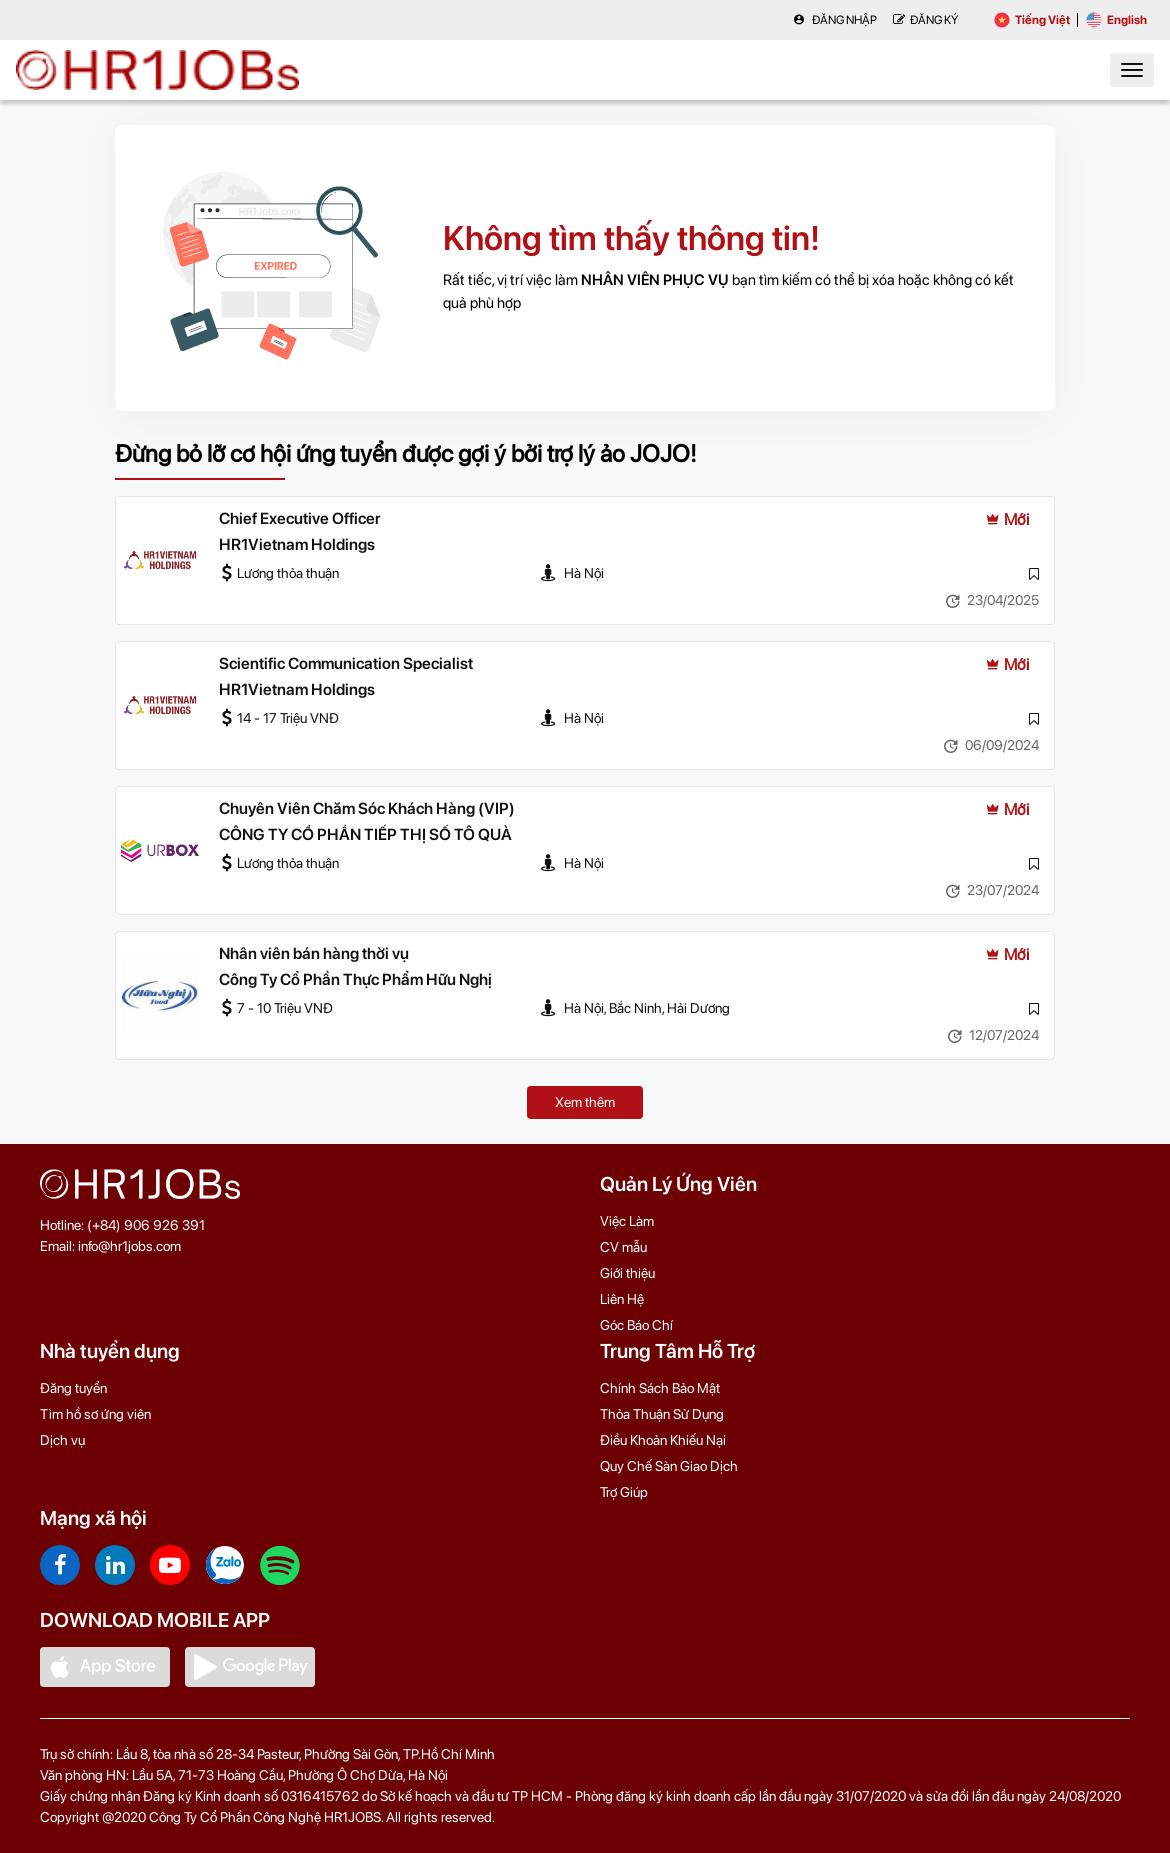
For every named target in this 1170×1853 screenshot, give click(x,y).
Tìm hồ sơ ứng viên (95, 1414)
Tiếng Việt (1032, 20)
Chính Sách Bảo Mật (660, 1388)
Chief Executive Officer (300, 518)
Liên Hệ (622, 1299)
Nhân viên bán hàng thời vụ (314, 953)
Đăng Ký (925, 20)
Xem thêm (585, 1102)
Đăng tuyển (73, 1388)
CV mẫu (623, 1247)
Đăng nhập (835, 20)
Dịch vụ (62, 1440)
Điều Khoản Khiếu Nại (663, 1440)
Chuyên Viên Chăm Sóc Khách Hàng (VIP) (367, 808)
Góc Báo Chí (636, 1325)
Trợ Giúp (624, 1492)
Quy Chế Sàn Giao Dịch (669, 1466)
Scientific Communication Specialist (346, 663)
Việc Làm (627, 1221)
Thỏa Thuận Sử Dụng (662, 1414)
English (1116, 20)
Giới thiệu (627, 1273)
